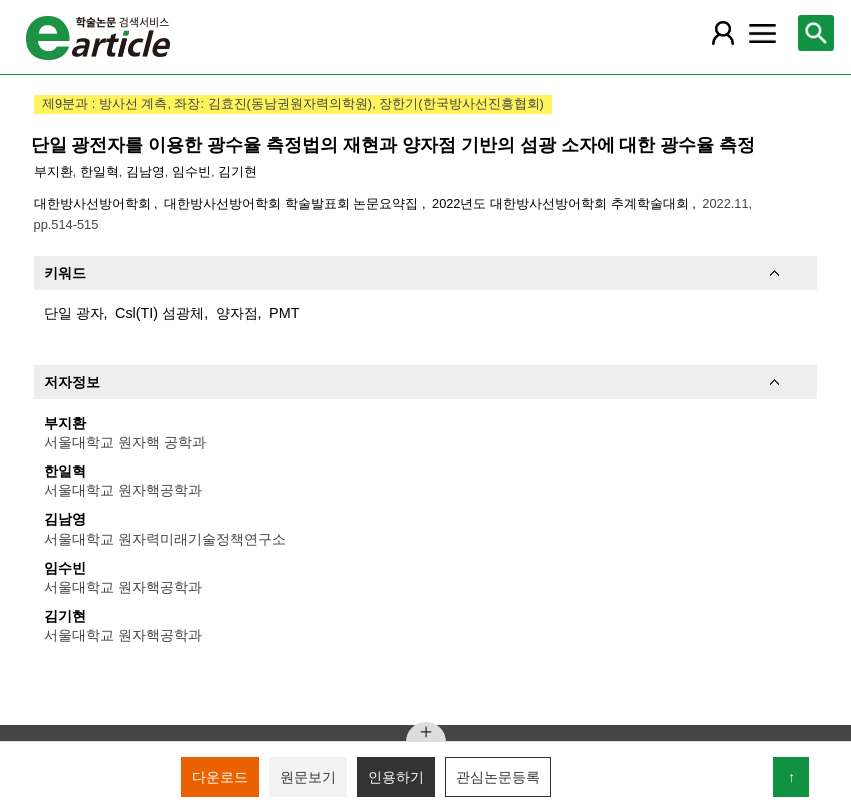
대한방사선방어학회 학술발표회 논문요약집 (293, 203)
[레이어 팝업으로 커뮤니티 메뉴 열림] (763, 33)
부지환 (53, 171)
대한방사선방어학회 (94, 203)
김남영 (145, 171)
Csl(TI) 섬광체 (159, 313)
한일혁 (99, 171)
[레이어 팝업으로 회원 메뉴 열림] (723, 33)
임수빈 (191, 171)
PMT (284, 313)
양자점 (237, 313)
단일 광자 (74, 313)
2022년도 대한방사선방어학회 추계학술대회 (562, 203)
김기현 (237, 171)
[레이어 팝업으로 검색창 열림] (816, 33)
